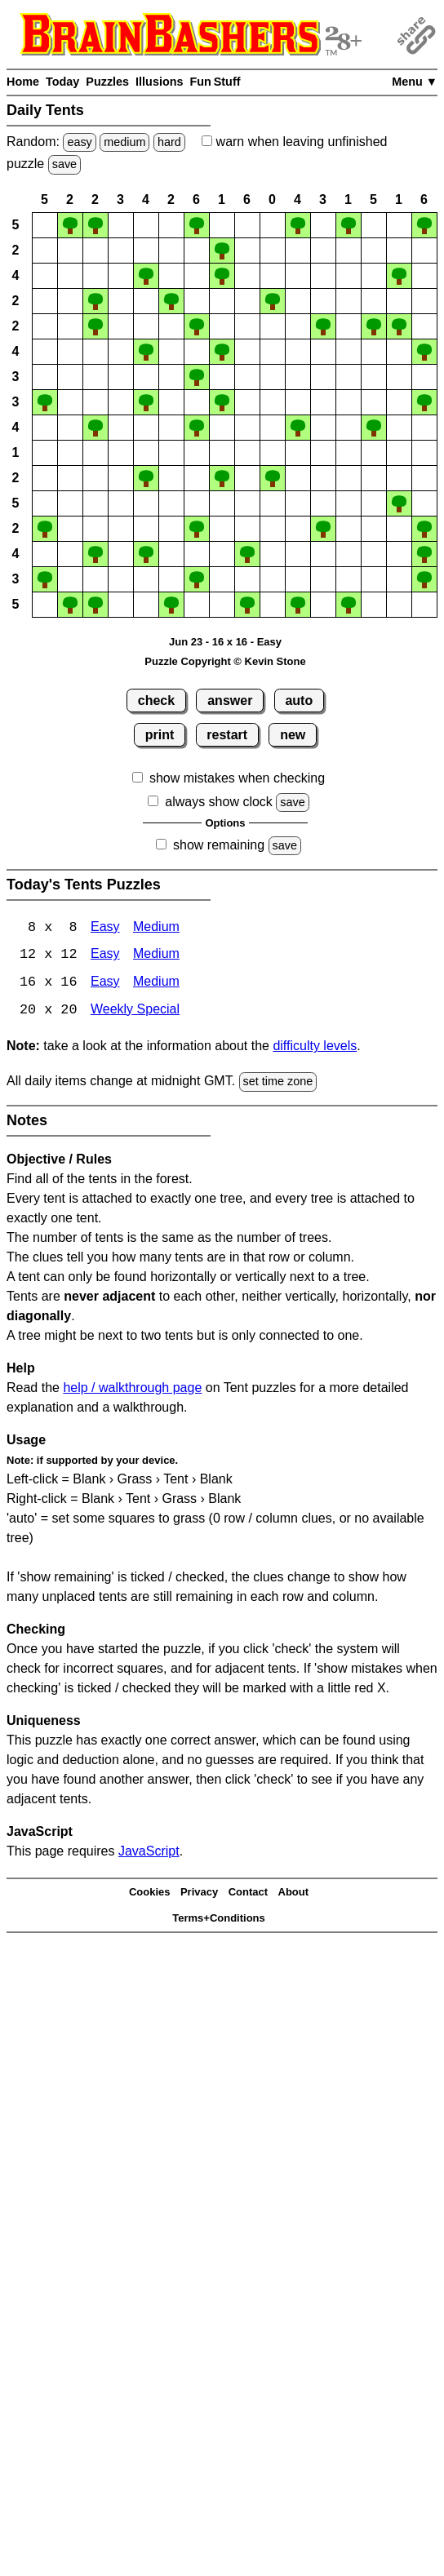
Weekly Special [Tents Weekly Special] (135, 1011)
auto (299, 700)
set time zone (278, 1082)
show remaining (218, 845)
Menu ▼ (414, 81)
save (64, 164)
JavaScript (149, 1852)
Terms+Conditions (218, 1919)
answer (229, 700)
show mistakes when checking (237, 778)
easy (79, 142)
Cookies (150, 1893)
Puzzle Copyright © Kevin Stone (224, 661)
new (292, 735)
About (293, 1893)
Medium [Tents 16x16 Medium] (156, 984)
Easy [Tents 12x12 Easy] (105, 956)
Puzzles (107, 81)
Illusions (159, 81)
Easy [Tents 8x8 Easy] (105, 928)
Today (62, 81)
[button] (45, 225)
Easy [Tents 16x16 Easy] (105, 984)
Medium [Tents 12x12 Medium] (156, 956)
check (156, 700)
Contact (248, 1893)
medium (124, 142)
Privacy (199, 1893)
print (160, 735)
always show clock (219, 802)
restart (226, 735)
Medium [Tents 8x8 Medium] (156, 928)
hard (169, 142)
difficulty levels (315, 1047)
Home (23, 81)
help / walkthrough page (132, 1388)
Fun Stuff (214, 81)
